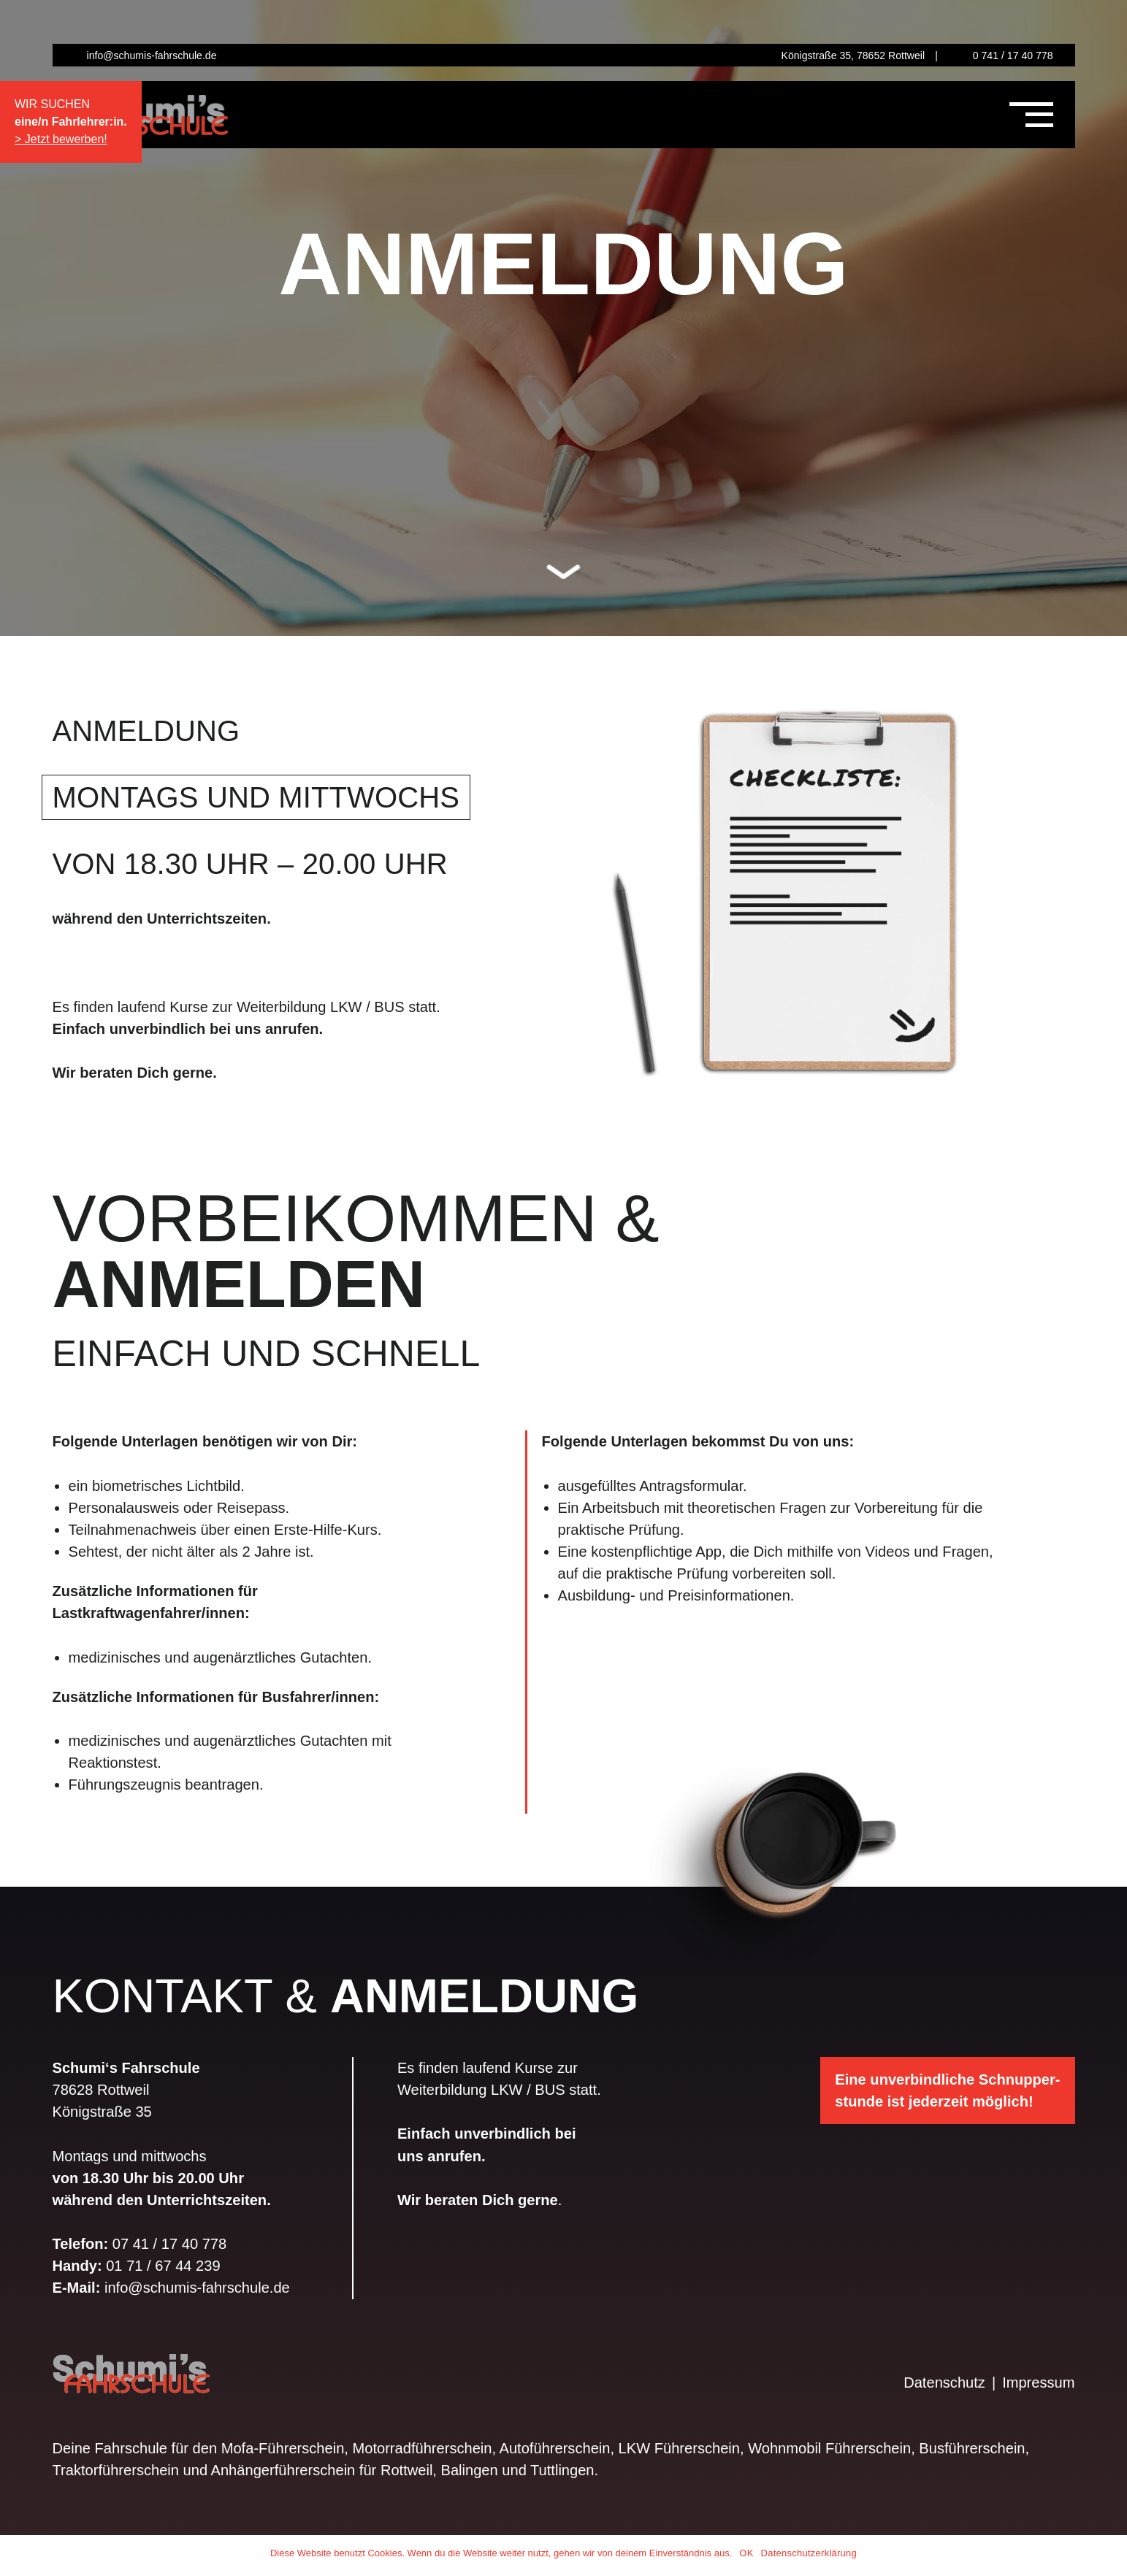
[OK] (1108, 2555)
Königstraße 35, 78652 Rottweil (853, 55)
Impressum (1038, 2382)
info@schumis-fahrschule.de (152, 55)
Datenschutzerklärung (809, 2553)
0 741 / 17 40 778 (1013, 55)
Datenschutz (944, 2382)
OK (746, 2553)
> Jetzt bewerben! (61, 139)
